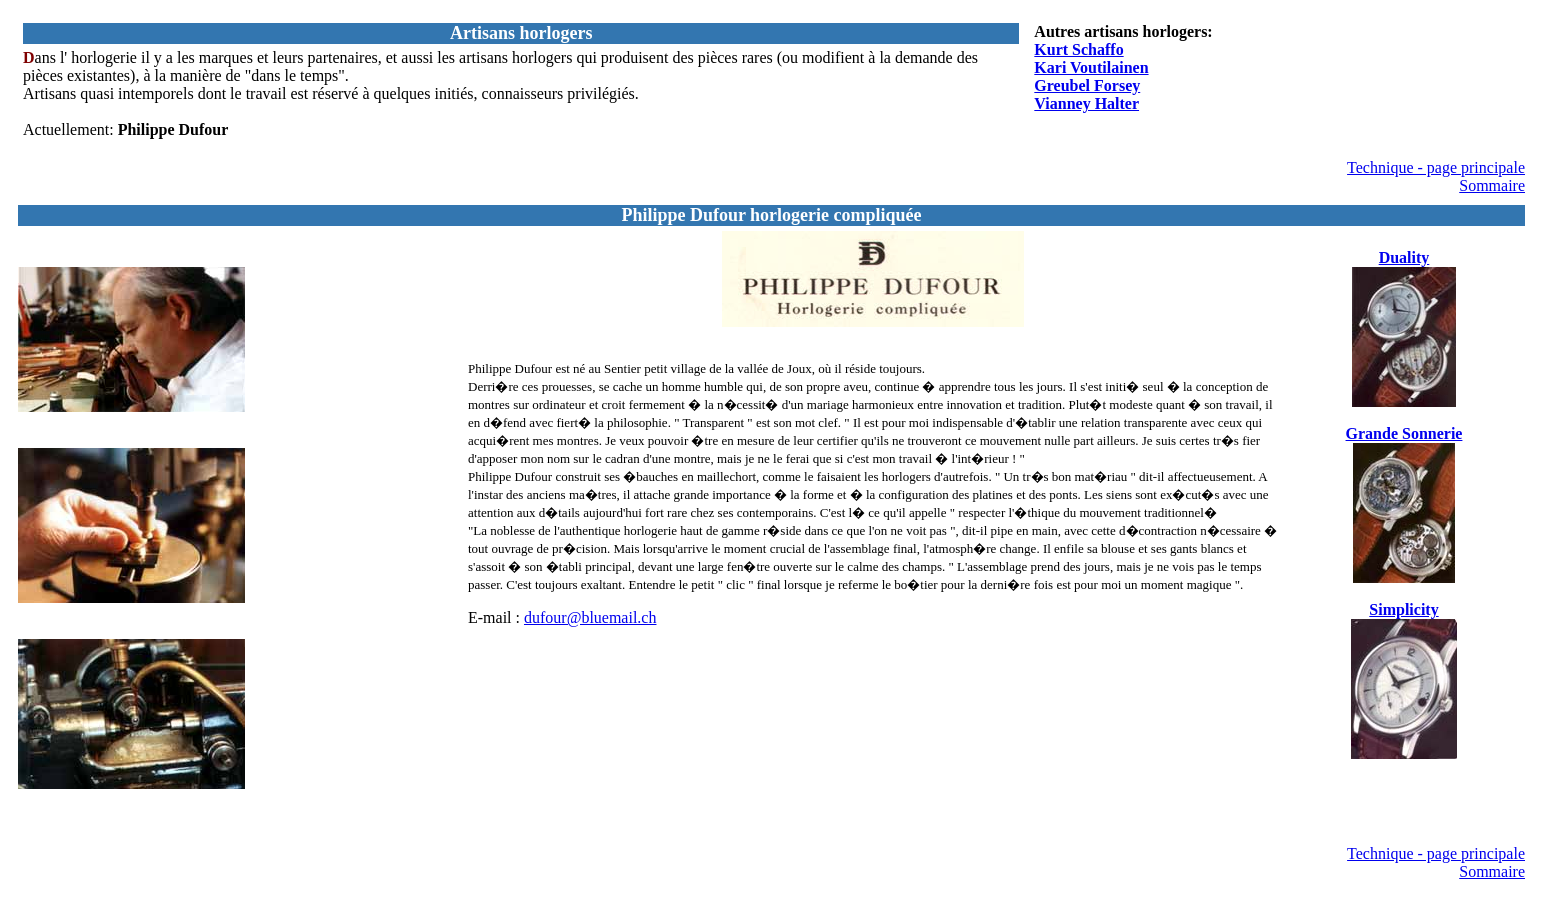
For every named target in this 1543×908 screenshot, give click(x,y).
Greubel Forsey (1087, 85)
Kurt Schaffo (1078, 49)
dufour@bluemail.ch (590, 617)
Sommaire (1492, 185)
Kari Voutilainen (1091, 67)
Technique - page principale (1436, 167)
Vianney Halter (1086, 103)
